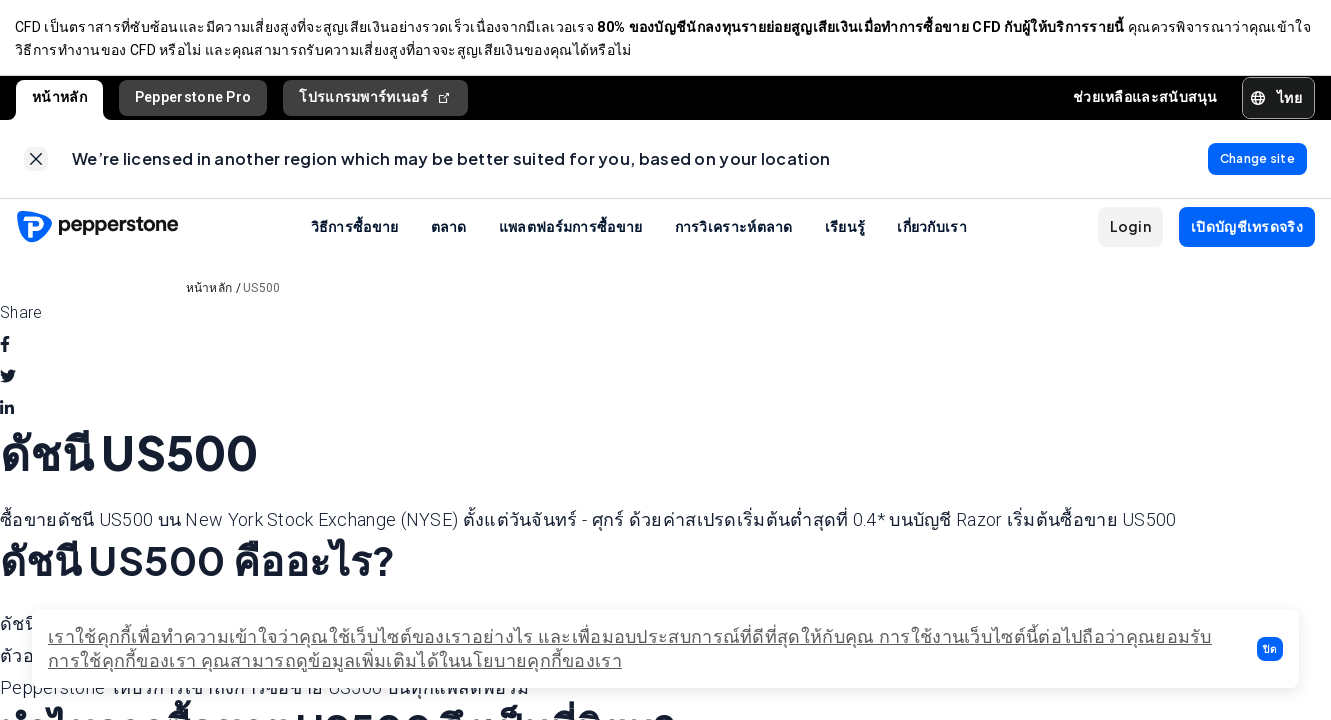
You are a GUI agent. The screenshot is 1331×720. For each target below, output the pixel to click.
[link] (36, 162)
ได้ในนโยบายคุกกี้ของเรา (519, 660)
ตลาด (449, 230)
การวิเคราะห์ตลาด (734, 230)
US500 (262, 292)
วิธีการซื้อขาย (355, 230)
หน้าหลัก (59, 99)
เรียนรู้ (845, 230)
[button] (1270, 649)
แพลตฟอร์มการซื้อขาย (571, 230)
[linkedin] (7, 413)
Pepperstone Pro (193, 99)
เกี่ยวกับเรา (932, 230)
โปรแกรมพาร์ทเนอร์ (375, 99)
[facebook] (5, 349)
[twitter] (8, 381)
